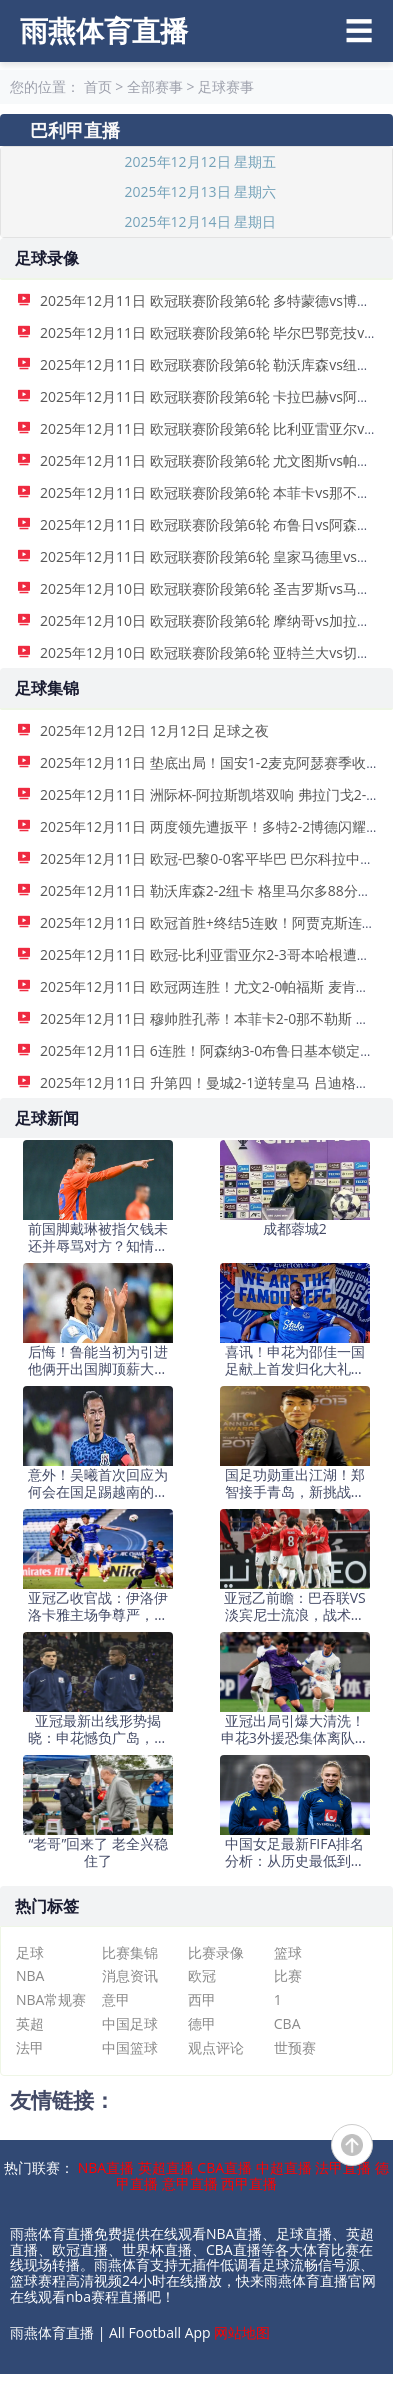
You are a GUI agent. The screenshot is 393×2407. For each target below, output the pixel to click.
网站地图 (242, 2332)
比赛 (288, 1975)
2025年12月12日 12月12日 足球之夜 (154, 730)
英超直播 (166, 2167)
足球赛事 (226, 86)
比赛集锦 (130, 1952)
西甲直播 (249, 2183)
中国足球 (130, 2023)
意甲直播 (190, 2183)
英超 (30, 2023)
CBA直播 (224, 2167)
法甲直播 (343, 2167)
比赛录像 (216, 1952)
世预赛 (295, 2047)
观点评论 (216, 2047)
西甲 (202, 1999)
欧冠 (202, 1975)
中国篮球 (130, 2047)
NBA (30, 1975)
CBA (287, 2023)
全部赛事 (155, 86)
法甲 (30, 2047)
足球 (30, 1952)
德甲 (202, 2023)
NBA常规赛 (51, 1999)
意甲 (116, 1999)
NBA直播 (106, 2167)
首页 (98, 86)
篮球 (288, 1952)
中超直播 (284, 2167)
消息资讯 (130, 1975)
